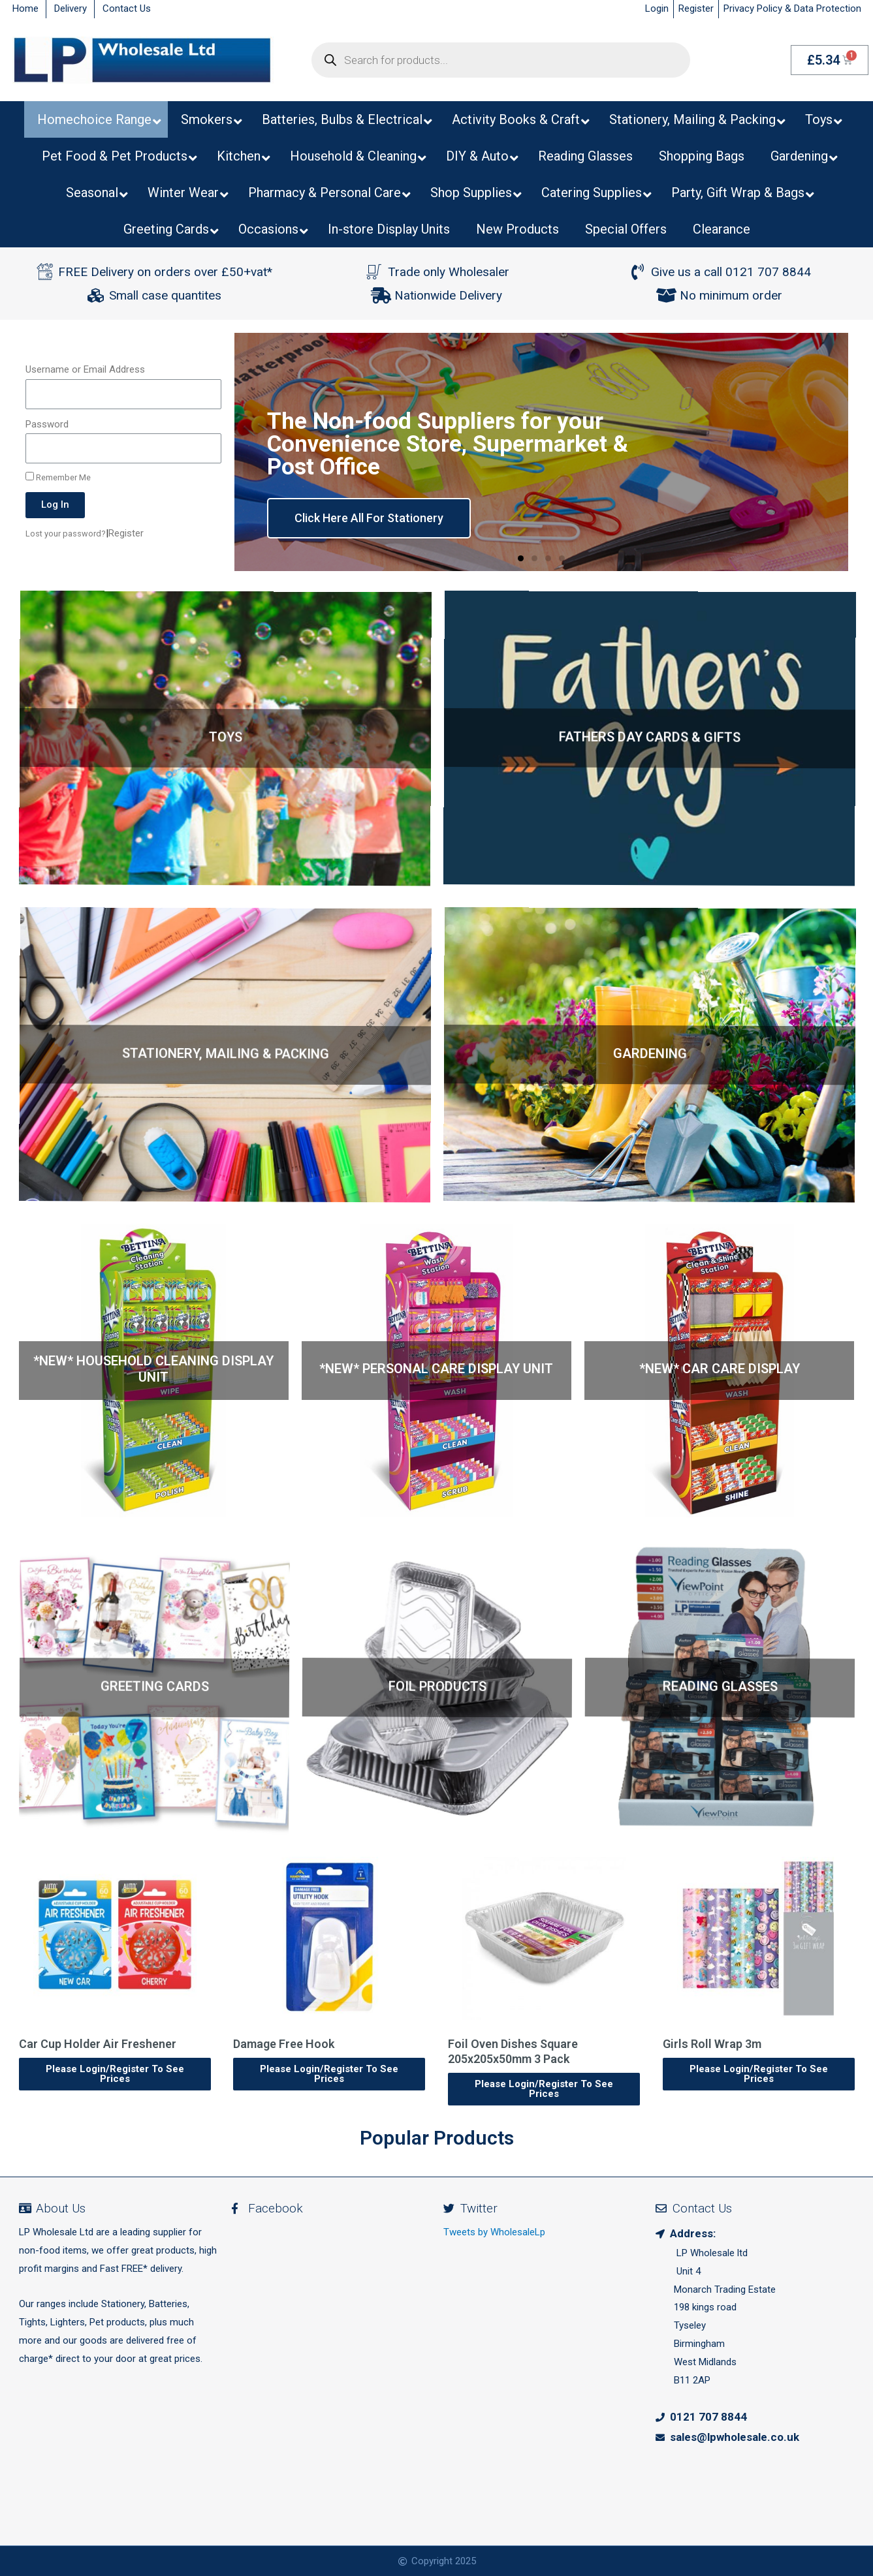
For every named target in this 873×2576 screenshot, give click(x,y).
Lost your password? (65, 533)
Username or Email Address (85, 369)
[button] (521, 558)
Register (126, 533)
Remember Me (58, 477)
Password (47, 424)
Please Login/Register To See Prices (114, 2074)
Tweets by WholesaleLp (494, 2232)
